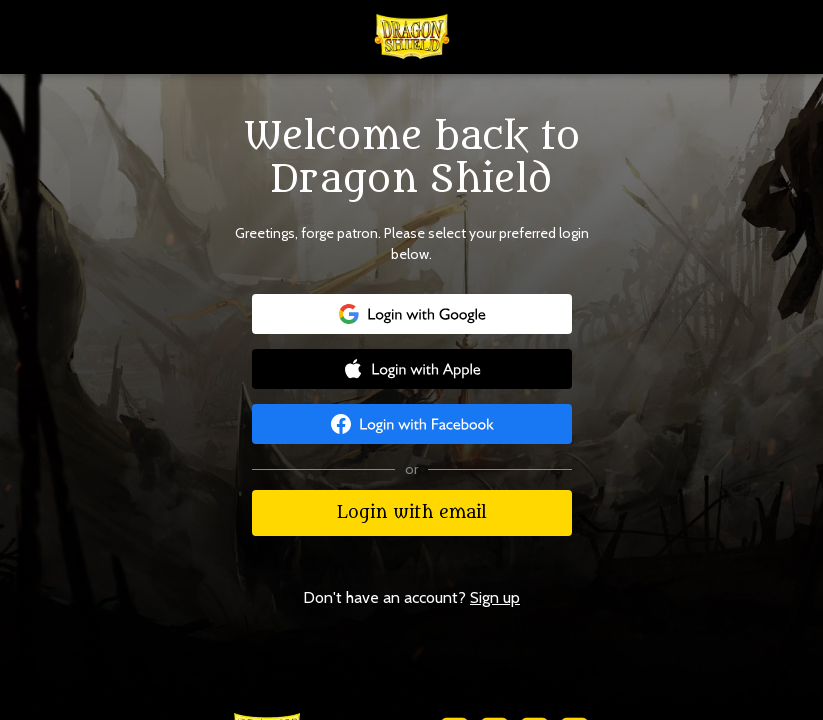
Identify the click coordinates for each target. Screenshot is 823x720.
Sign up (495, 597)
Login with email (412, 513)
